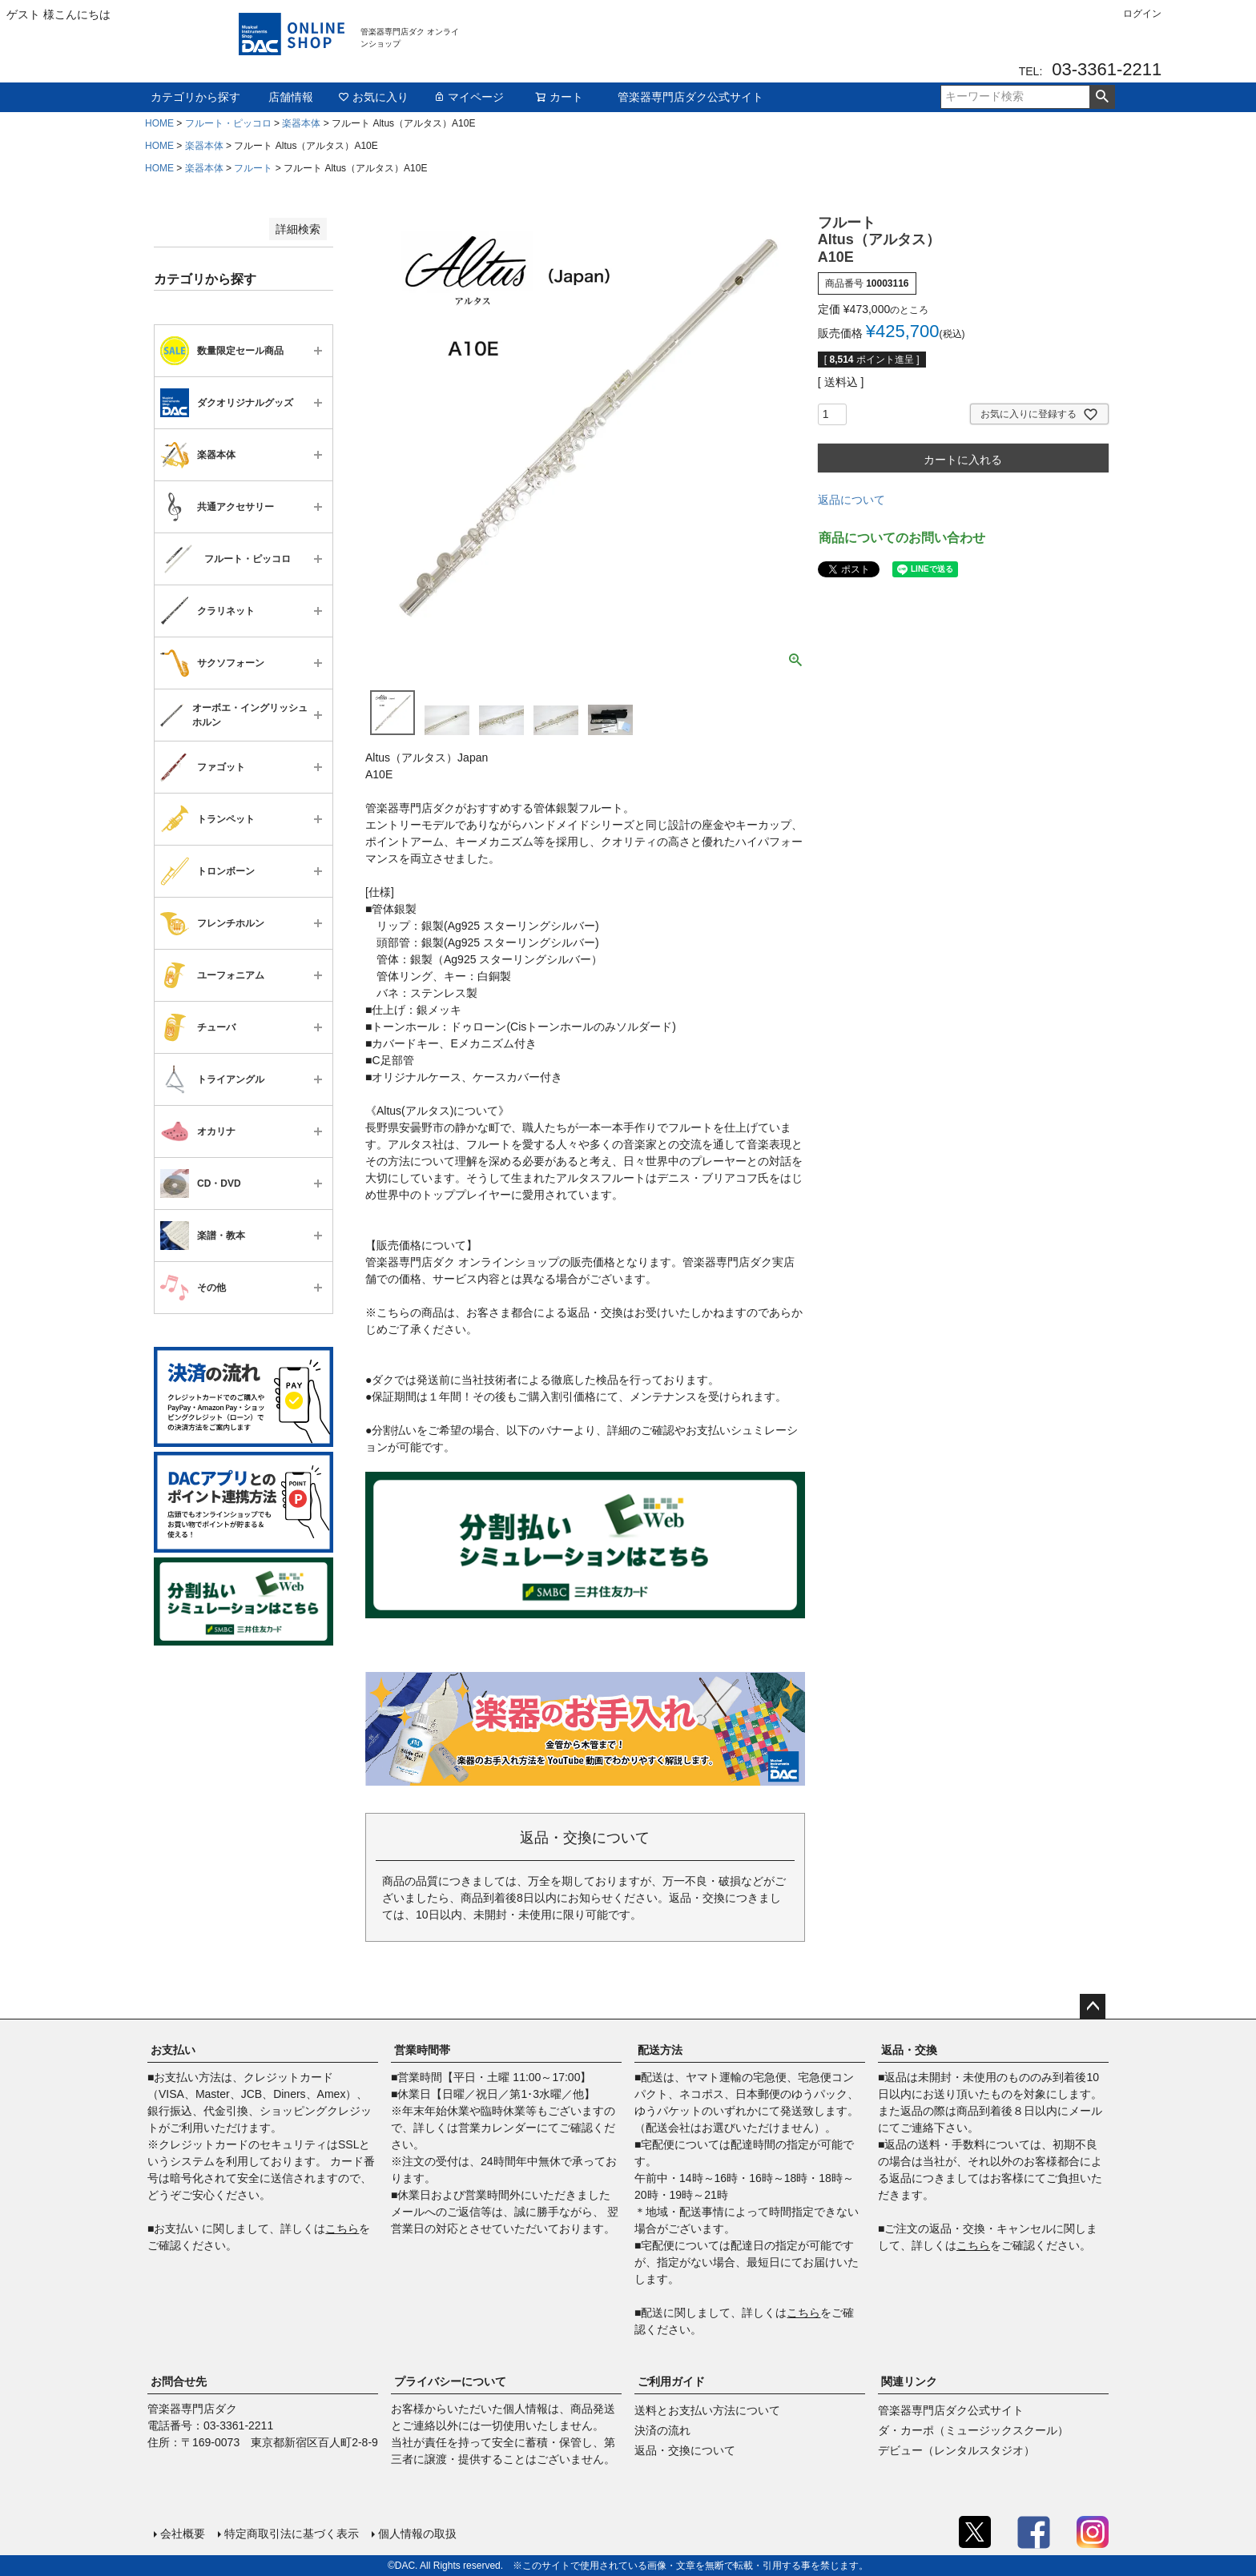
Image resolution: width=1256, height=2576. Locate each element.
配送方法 (660, 2050)
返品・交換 (909, 2050)
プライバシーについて (450, 2381)
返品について (851, 499)
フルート (253, 168)
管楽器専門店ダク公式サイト (690, 96)
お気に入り (373, 96)
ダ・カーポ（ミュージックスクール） (973, 2430)
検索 (1101, 97)
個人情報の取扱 (417, 2533)
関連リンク (909, 2381)
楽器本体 (301, 123)
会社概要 (182, 2533)
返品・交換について (684, 2450)
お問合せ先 (179, 2381)
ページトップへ (1092, 2006)
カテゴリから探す (195, 96)
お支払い (173, 2050)
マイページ (468, 96)
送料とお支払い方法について (707, 2410)
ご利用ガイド (671, 2381)
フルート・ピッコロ (228, 123)
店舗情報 (290, 96)
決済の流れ (662, 2430)
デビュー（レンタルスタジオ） (956, 2450)
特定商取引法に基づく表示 (291, 2533)
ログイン (1142, 13)
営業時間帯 (422, 2050)
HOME (159, 123)
